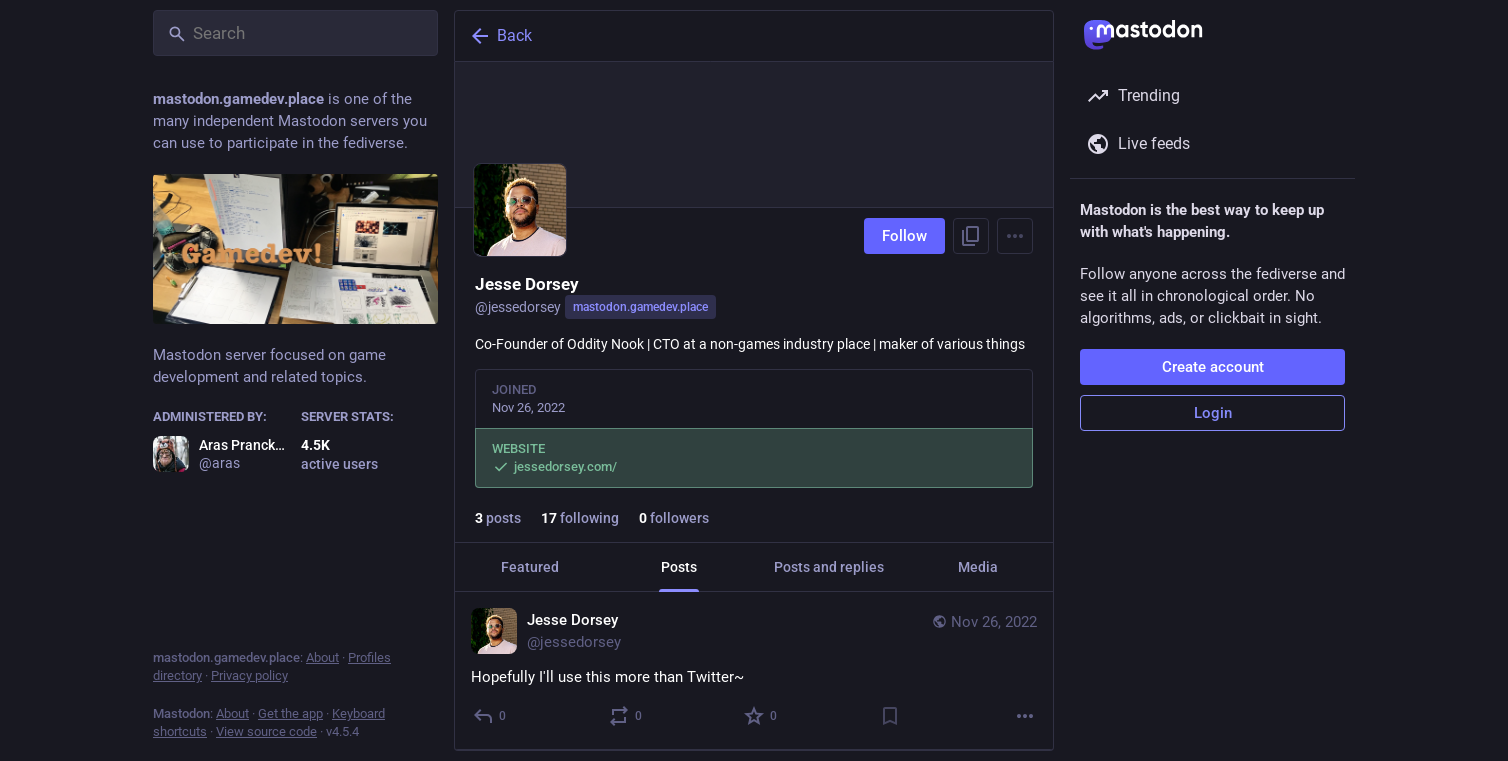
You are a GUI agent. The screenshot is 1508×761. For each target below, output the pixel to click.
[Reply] (490, 716)
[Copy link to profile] (971, 236)
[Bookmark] (890, 716)
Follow (904, 236)
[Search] (295, 33)
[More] (1025, 716)
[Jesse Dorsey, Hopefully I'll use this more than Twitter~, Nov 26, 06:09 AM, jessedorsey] (754, 671)
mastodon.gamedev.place (640, 307)
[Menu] (1015, 236)
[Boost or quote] (626, 716)
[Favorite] (761, 716)
